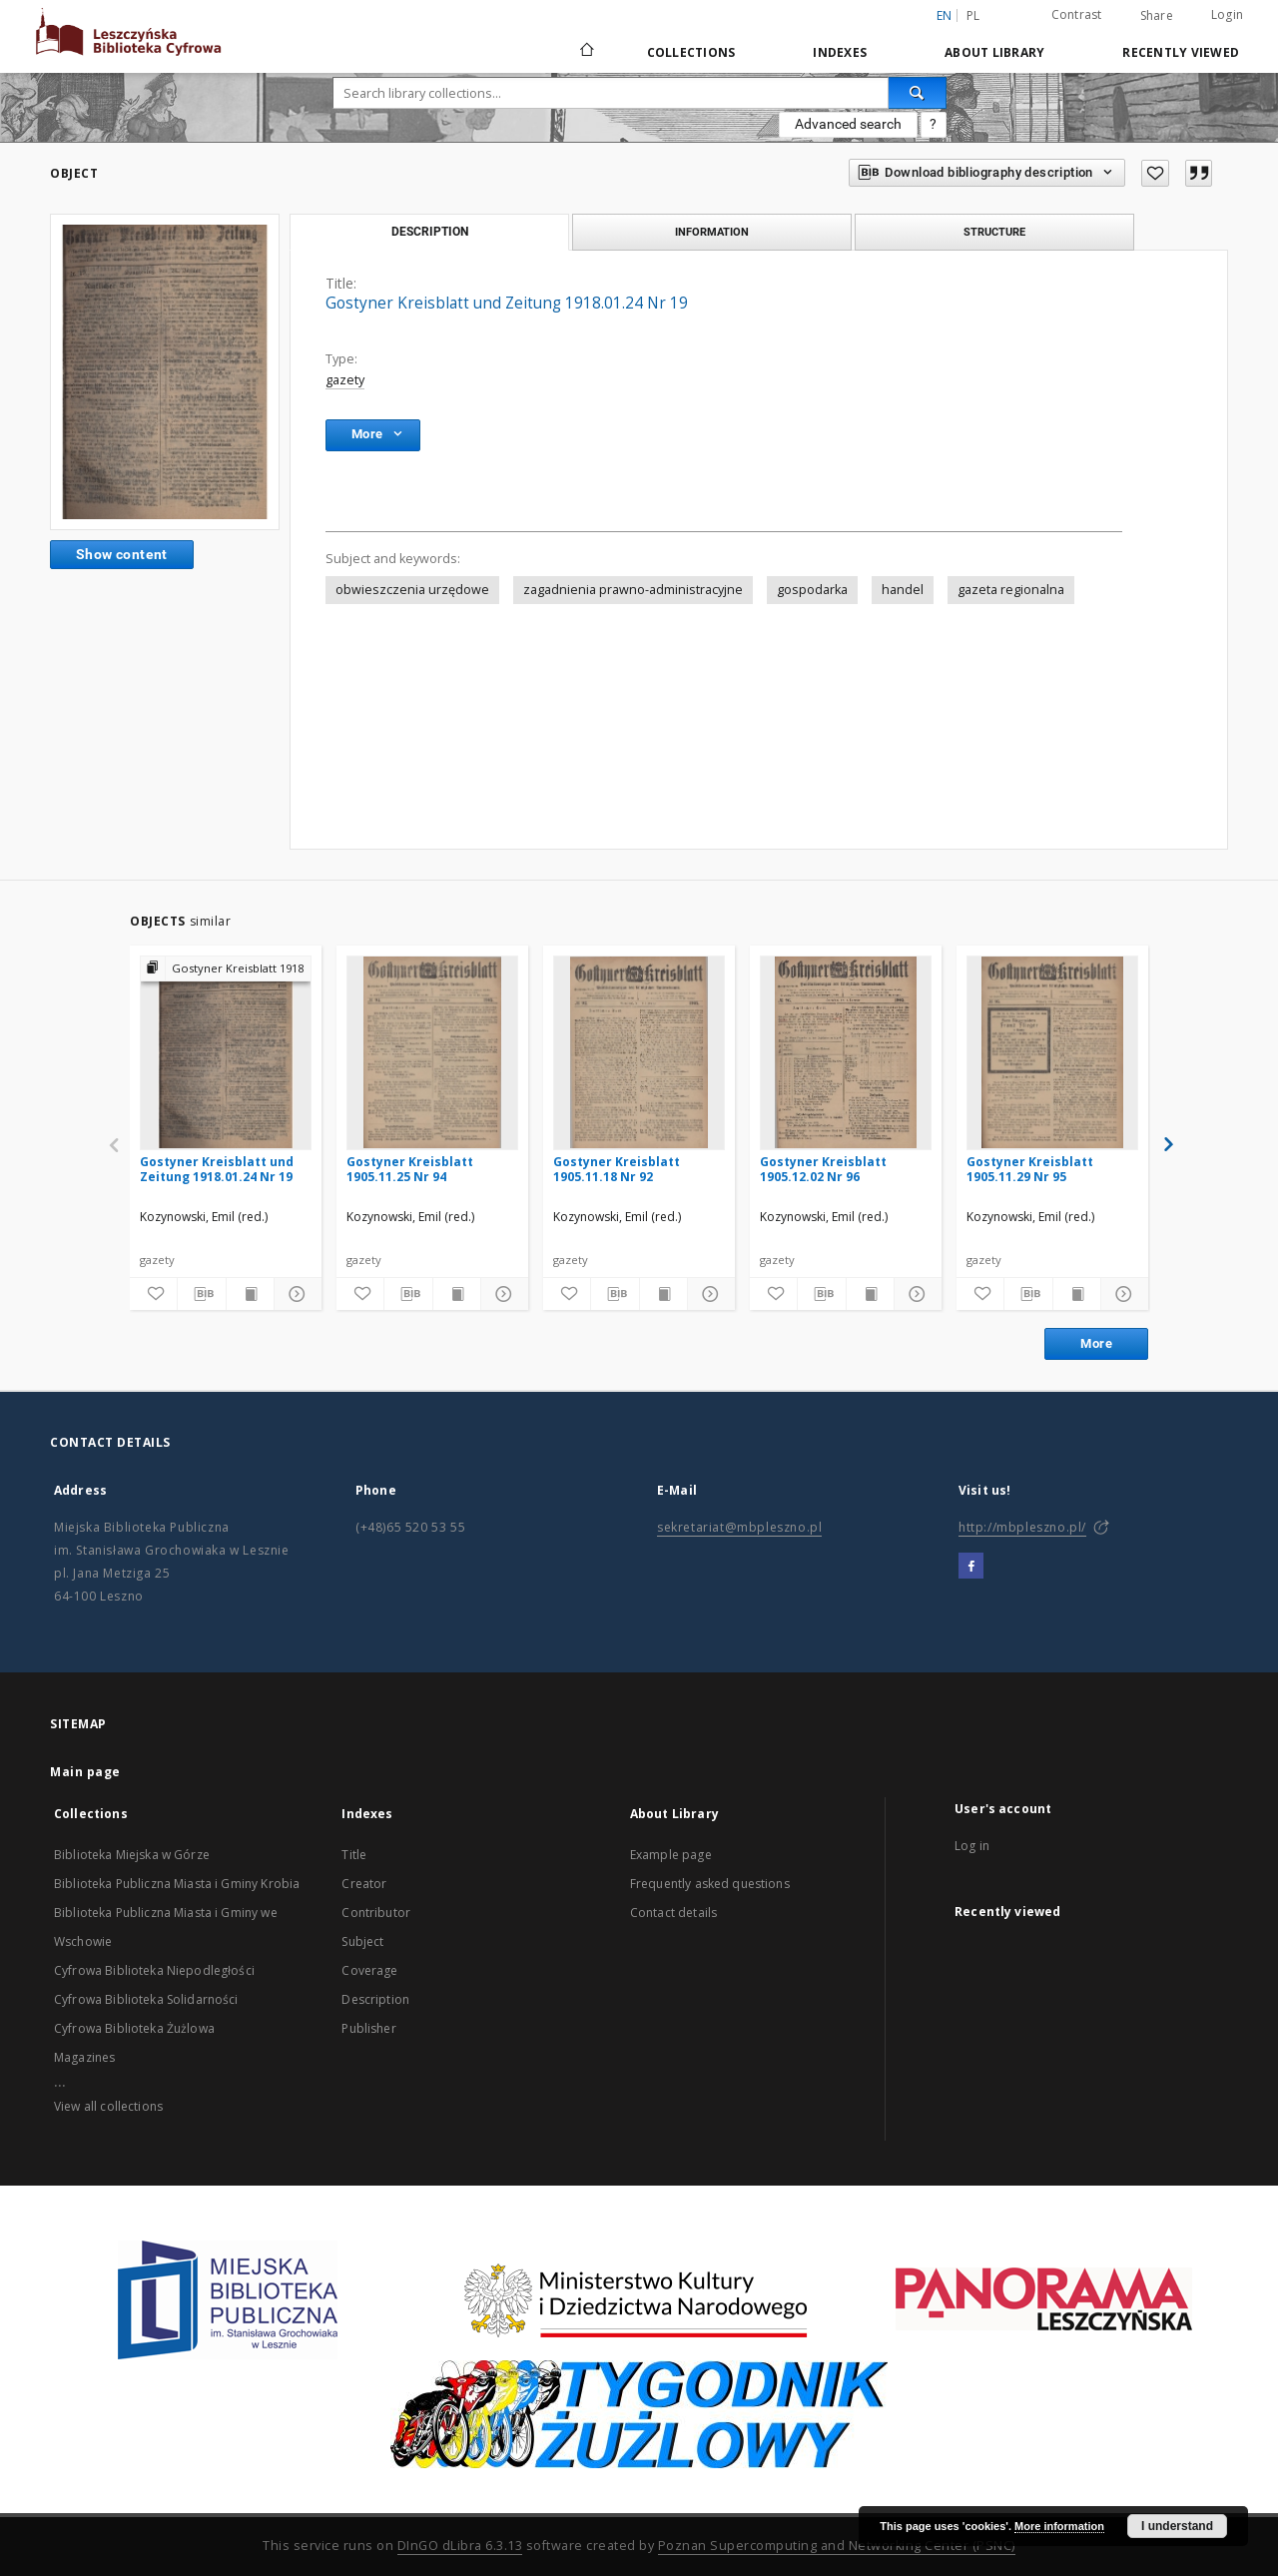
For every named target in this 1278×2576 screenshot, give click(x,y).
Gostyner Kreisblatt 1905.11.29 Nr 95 (1029, 1168)
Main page (85, 1771)
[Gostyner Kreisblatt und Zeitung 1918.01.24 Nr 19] (226, 1052)
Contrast (1076, 14)
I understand (1177, 2526)
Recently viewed (1180, 52)
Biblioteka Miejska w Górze (132, 1854)
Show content (122, 554)
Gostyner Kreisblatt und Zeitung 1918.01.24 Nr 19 (217, 1168)
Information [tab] (712, 232)
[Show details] (295, 1294)
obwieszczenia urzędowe (412, 589)
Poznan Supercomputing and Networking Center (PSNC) (836, 2545)
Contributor (375, 1912)
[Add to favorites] (1155, 173)
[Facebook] (970, 1567)
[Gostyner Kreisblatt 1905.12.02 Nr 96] (846, 1052)
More (1096, 1343)
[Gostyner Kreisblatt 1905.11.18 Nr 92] (639, 1052)
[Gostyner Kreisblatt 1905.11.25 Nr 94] (432, 1052)
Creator (363, 1883)
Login (1227, 14)
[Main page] (585, 52)
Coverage (369, 1970)
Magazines (84, 2057)
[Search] (918, 93)
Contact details (673, 1912)
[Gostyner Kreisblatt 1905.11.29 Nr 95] (1052, 1052)
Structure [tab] (994, 232)
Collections (691, 52)
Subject (362, 1941)
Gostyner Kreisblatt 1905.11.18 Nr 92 (616, 1168)
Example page (671, 1854)
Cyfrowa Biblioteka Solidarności (146, 1999)
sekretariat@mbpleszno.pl (739, 1527)
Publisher (368, 2028)
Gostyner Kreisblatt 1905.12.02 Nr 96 (823, 1168)
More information (1059, 2526)
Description (375, 1999)
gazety (344, 379)
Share (1156, 16)
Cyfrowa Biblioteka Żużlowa (134, 2028)
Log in (972, 1845)
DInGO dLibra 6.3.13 (460, 2545)
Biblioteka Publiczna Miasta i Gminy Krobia (177, 1883)
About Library (994, 52)
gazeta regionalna (1011, 589)
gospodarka (812, 589)
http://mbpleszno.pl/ (1022, 1527)
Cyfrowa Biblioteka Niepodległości (154, 1970)
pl (973, 15)
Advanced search (848, 124)
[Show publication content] (250, 1294)
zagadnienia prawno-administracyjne (633, 589)
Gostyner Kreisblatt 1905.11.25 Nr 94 (409, 1168)
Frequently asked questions (710, 1883)
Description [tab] (429, 232)
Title (353, 1854)
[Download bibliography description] (201, 1294)
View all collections (108, 2106)
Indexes (840, 52)
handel (903, 589)
